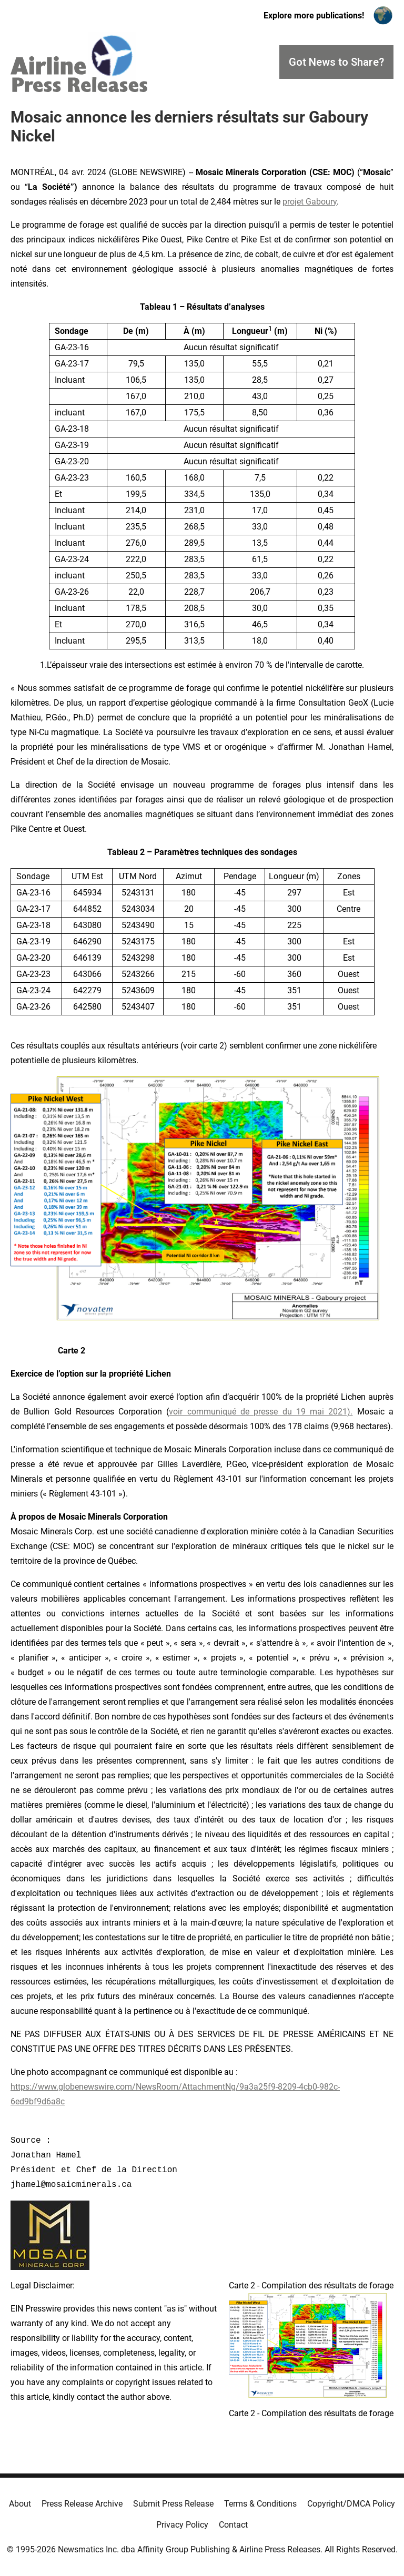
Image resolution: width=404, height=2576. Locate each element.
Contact (233, 2525)
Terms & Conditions (260, 2504)
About (20, 2504)
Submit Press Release (173, 2504)
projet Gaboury (309, 202)
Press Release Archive (82, 2504)
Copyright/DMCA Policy (351, 2504)
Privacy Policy (182, 2525)
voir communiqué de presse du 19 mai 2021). (260, 1412)
